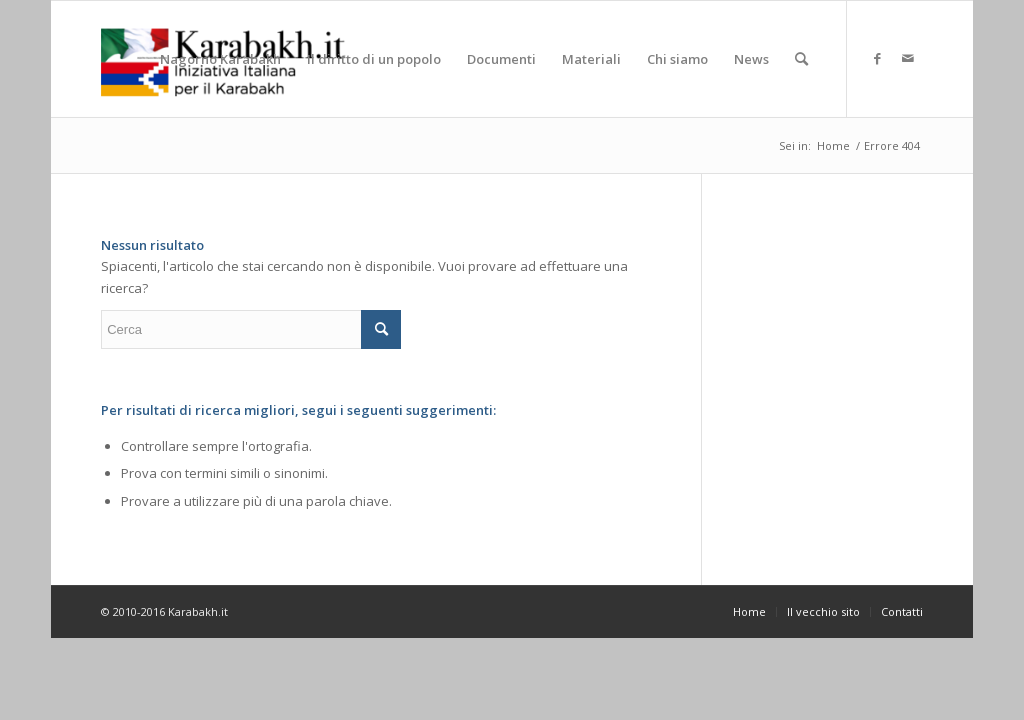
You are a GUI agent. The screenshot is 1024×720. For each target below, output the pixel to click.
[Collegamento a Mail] (908, 58)
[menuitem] (220, 59)
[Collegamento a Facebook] (878, 58)
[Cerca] (801, 59)
